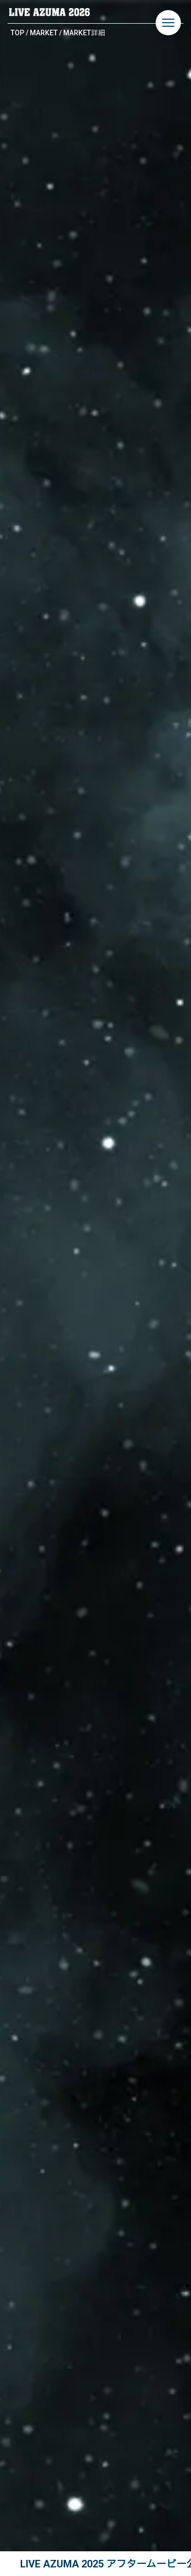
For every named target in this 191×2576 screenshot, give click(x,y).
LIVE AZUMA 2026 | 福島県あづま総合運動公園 (49, 12)
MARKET (44, 33)
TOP (17, 33)
